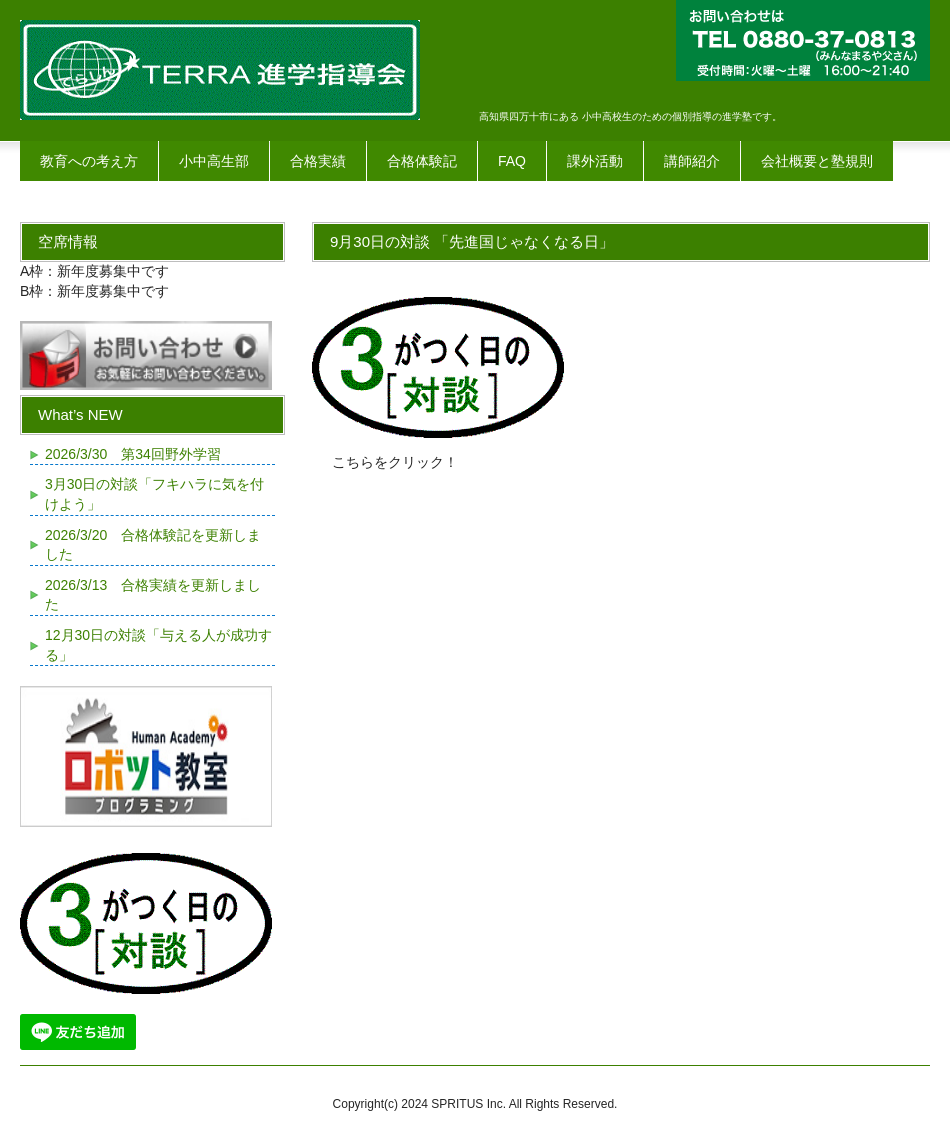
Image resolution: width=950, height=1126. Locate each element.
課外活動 (595, 161)
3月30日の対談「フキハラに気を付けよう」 (154, 494)
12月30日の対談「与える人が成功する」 (158, 645)
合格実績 (318, 161)
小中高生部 (214, 161)
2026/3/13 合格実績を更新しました (153, 595)
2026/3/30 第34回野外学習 (133, 454)
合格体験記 (422, 161)
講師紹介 (692, 161)
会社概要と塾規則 (817, 161)
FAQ (512, 161)
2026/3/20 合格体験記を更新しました (153, 545)
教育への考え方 (89, 161)
